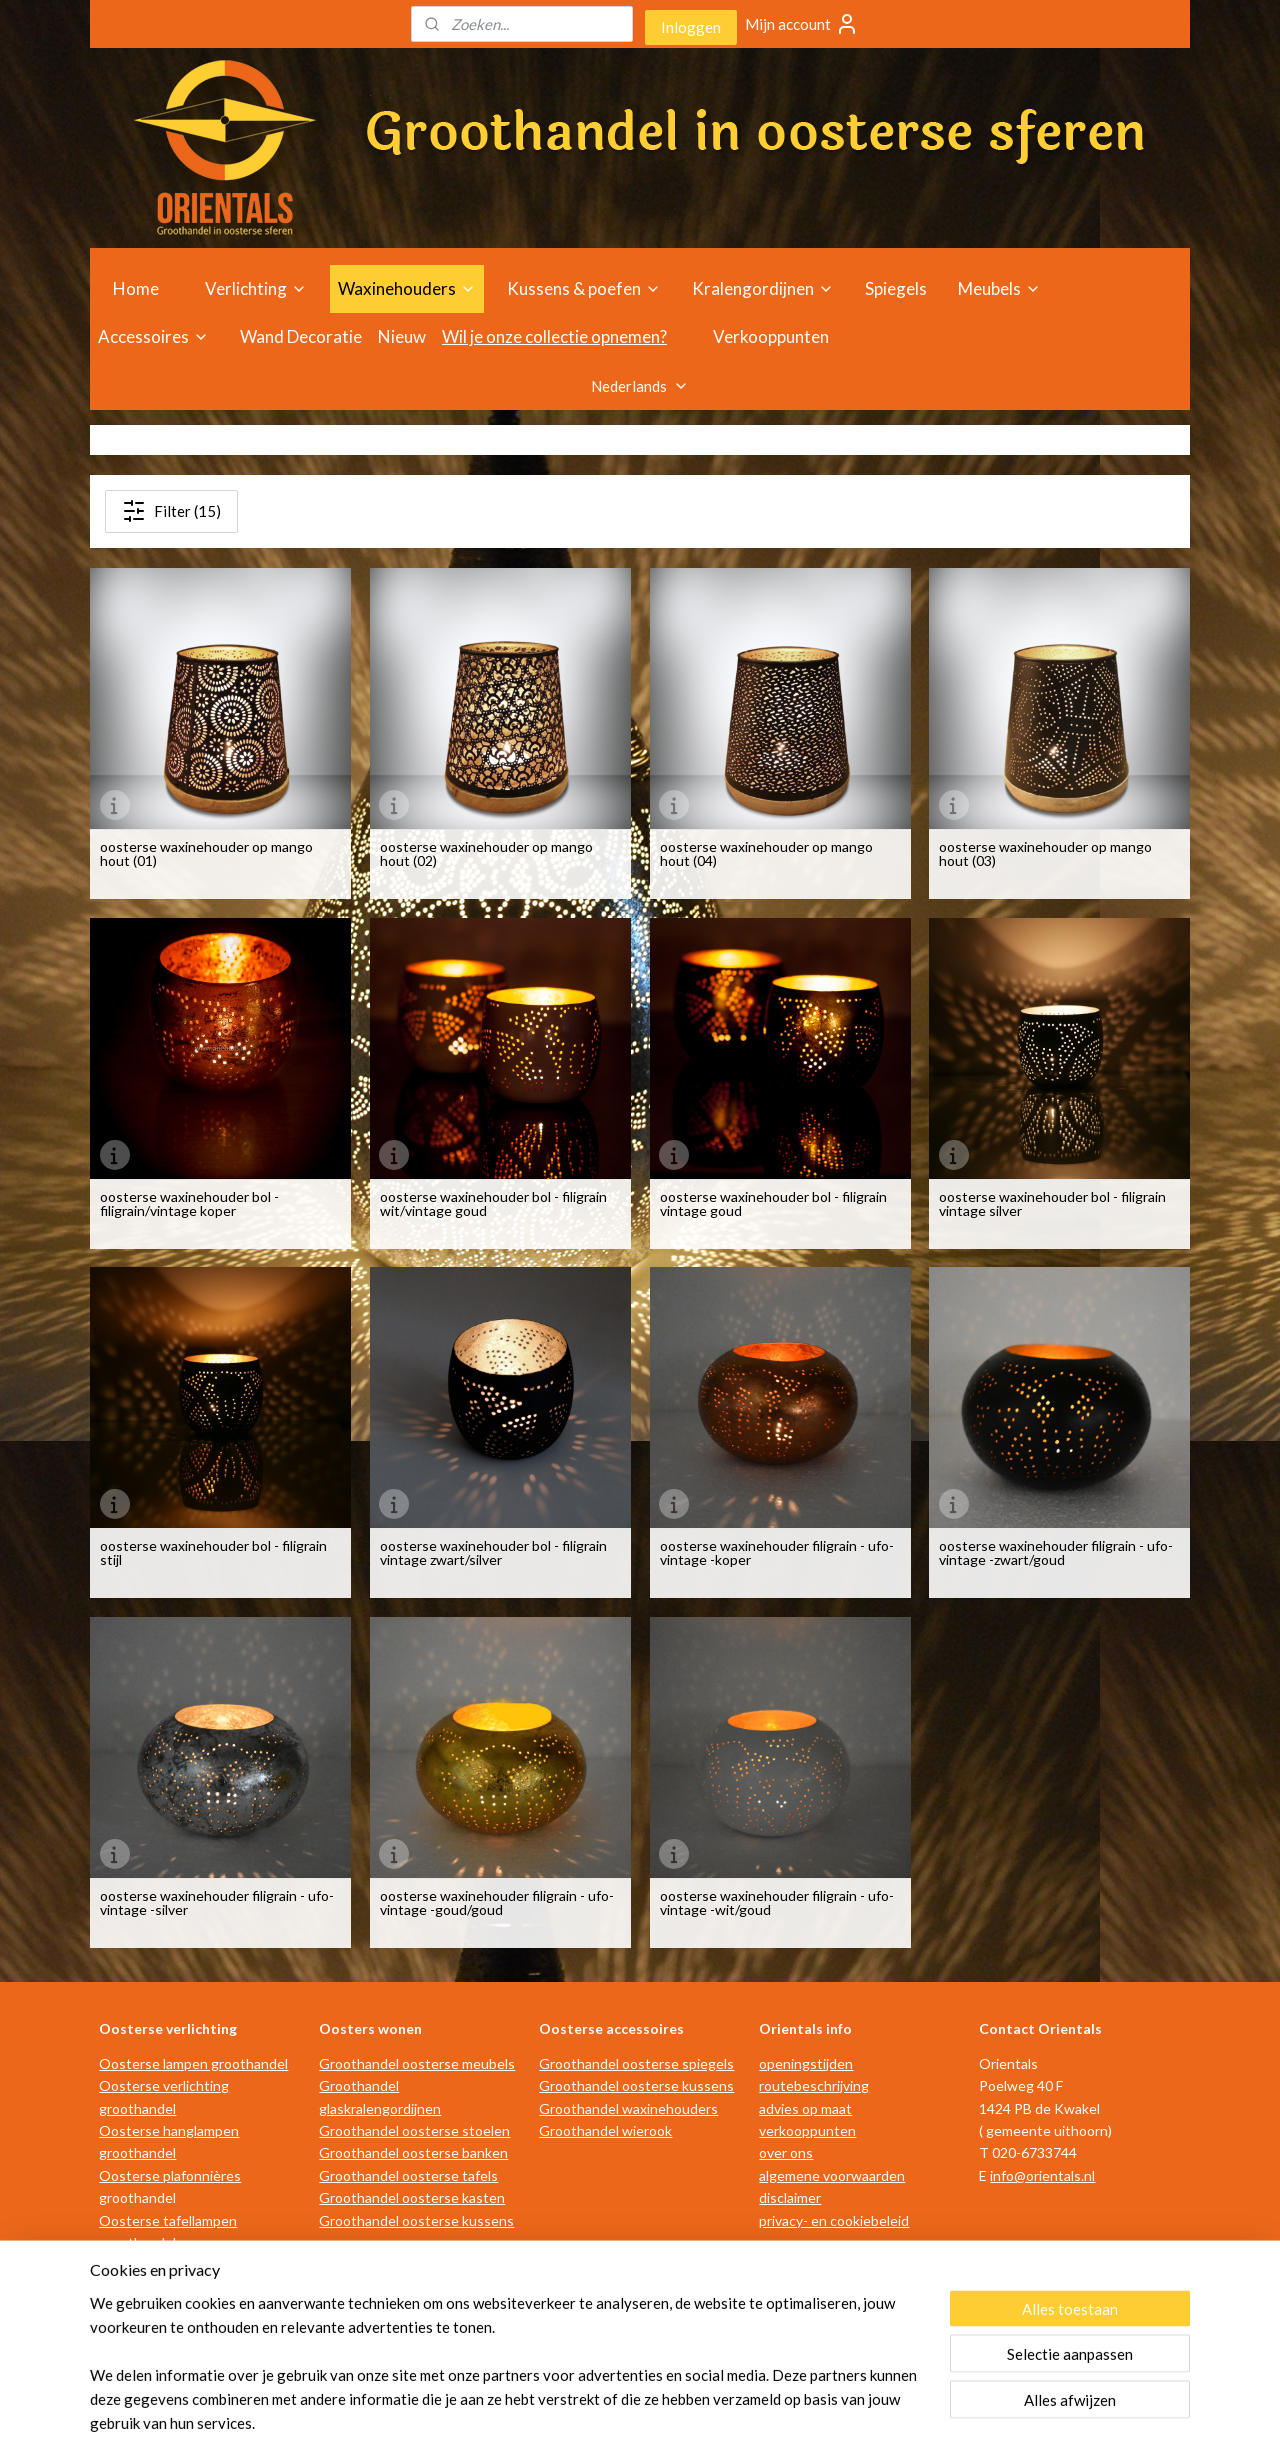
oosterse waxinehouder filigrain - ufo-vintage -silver (217, 1903)
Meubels (999, 288)
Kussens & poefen (584, 288)
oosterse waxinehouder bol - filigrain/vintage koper (189, 1204)
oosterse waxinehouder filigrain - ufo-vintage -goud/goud (497, 1903)
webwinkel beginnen (663, 2417)
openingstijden (806, 2063)
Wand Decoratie (301, 336)
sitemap (558, 2417)
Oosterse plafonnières (170, 2175)
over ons (786, 2152)
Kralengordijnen (763, 288)
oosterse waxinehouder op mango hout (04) (765, 854)
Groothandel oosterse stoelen (414, 2130)
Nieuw (402, 336)
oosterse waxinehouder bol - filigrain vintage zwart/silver (493, 1553)
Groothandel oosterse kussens (416, 2220)
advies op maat (805, 2108)
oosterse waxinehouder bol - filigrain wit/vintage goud (493, 1204)
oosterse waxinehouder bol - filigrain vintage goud (772, 1204)
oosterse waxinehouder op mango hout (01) (206, 854)
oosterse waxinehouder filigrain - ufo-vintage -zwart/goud (1056, 1553)
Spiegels (896, 288)
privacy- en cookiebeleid (834, 2220)
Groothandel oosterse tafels (408, 2175)
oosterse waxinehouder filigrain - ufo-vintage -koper (776, 1553)
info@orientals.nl (1042, 2175)
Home (136, 288)
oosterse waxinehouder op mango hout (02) (486, 854)
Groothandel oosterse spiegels (636, 2063)
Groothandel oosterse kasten (412, 2197)
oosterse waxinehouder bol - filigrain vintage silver (1052, 1204)
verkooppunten (807, 2130)
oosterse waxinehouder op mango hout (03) (1045, 854)
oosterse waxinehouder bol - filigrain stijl (213, 1553)
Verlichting (256, 288)
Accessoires (153, 336)
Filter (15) (171, 511)
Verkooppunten (771, 336)
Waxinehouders (407, 288)
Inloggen (691, 27)
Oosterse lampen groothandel (193, 2063)
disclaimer (790, 2197)
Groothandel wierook (605, 2130)
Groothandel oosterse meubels (417, 2063)
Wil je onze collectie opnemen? (554, 336)
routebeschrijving (814, 2085)
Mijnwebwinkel (826, 2417)
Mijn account (802, 24)
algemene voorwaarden (832, 2175)
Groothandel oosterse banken (413, 2152)
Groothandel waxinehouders (628, 2108)
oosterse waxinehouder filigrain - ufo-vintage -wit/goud (776, 1903)
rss (594, 2417)
